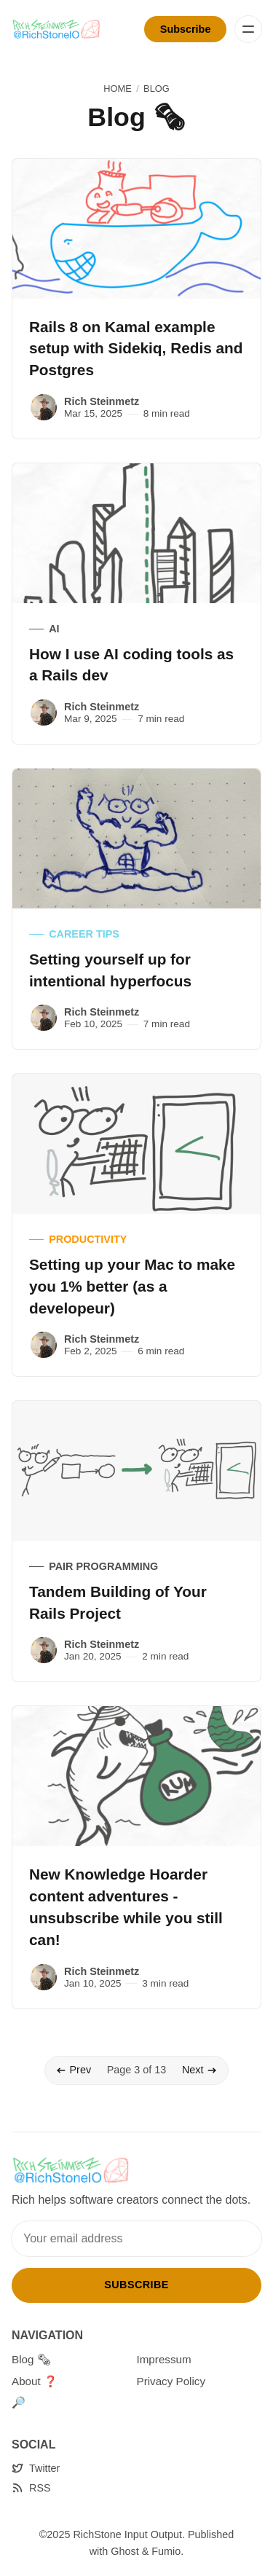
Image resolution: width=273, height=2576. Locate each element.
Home (117, 88)
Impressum (164, 2359)
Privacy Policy (171, 2381)
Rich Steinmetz (101, 401)
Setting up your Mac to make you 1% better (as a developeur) (132, 1286)
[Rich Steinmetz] (43, 407)
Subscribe (185, 29)
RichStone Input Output (127, 2534)
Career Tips (84, 934)
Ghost (124, 2551)
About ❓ (35, 2381)
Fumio (166, 2551)
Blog (156, 88)
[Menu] (248, 29)
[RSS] (31, 2488)
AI (54, 629)
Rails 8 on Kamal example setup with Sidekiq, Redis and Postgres (136, 348)
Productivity (88, 1239)
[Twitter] (36, 2468)
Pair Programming (103, 1566)
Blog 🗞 (31, 2359)
